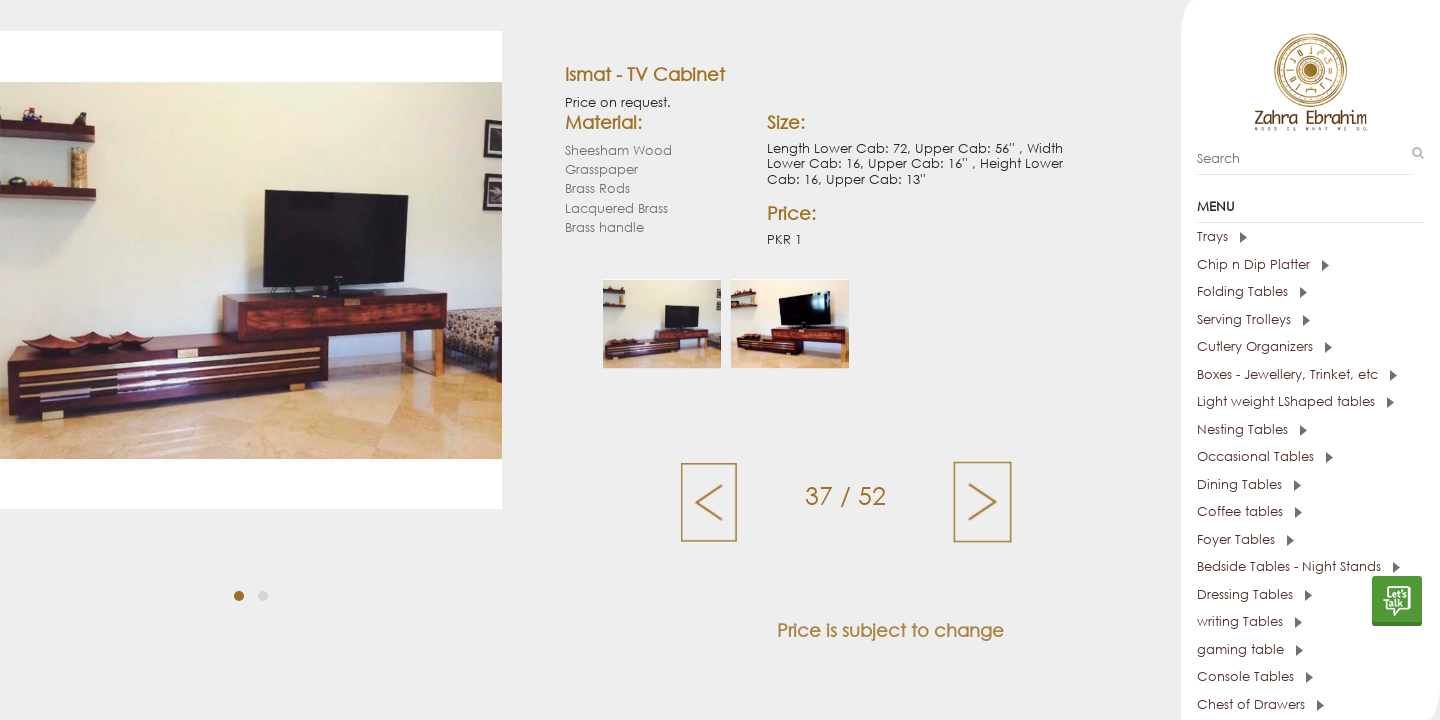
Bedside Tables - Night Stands (1298, 566)
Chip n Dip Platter (1263, 264)
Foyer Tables (1245, 539)
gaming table (1250, 649)
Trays (1222, 236)
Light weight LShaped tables (1295, 401)
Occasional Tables (1265, 456)
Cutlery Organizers (1264, 346)
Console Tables (1255, 676)
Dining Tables (1249, 484)
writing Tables (1249, 621)
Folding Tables (1252, 291)
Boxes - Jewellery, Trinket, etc (1297, 374)
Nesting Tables (1252, 429)
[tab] (1310, 237)
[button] (239, 596)
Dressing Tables (1254, 594)
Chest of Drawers (1260, 704)
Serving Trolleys (1253, 319)
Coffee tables (1249, 511)
